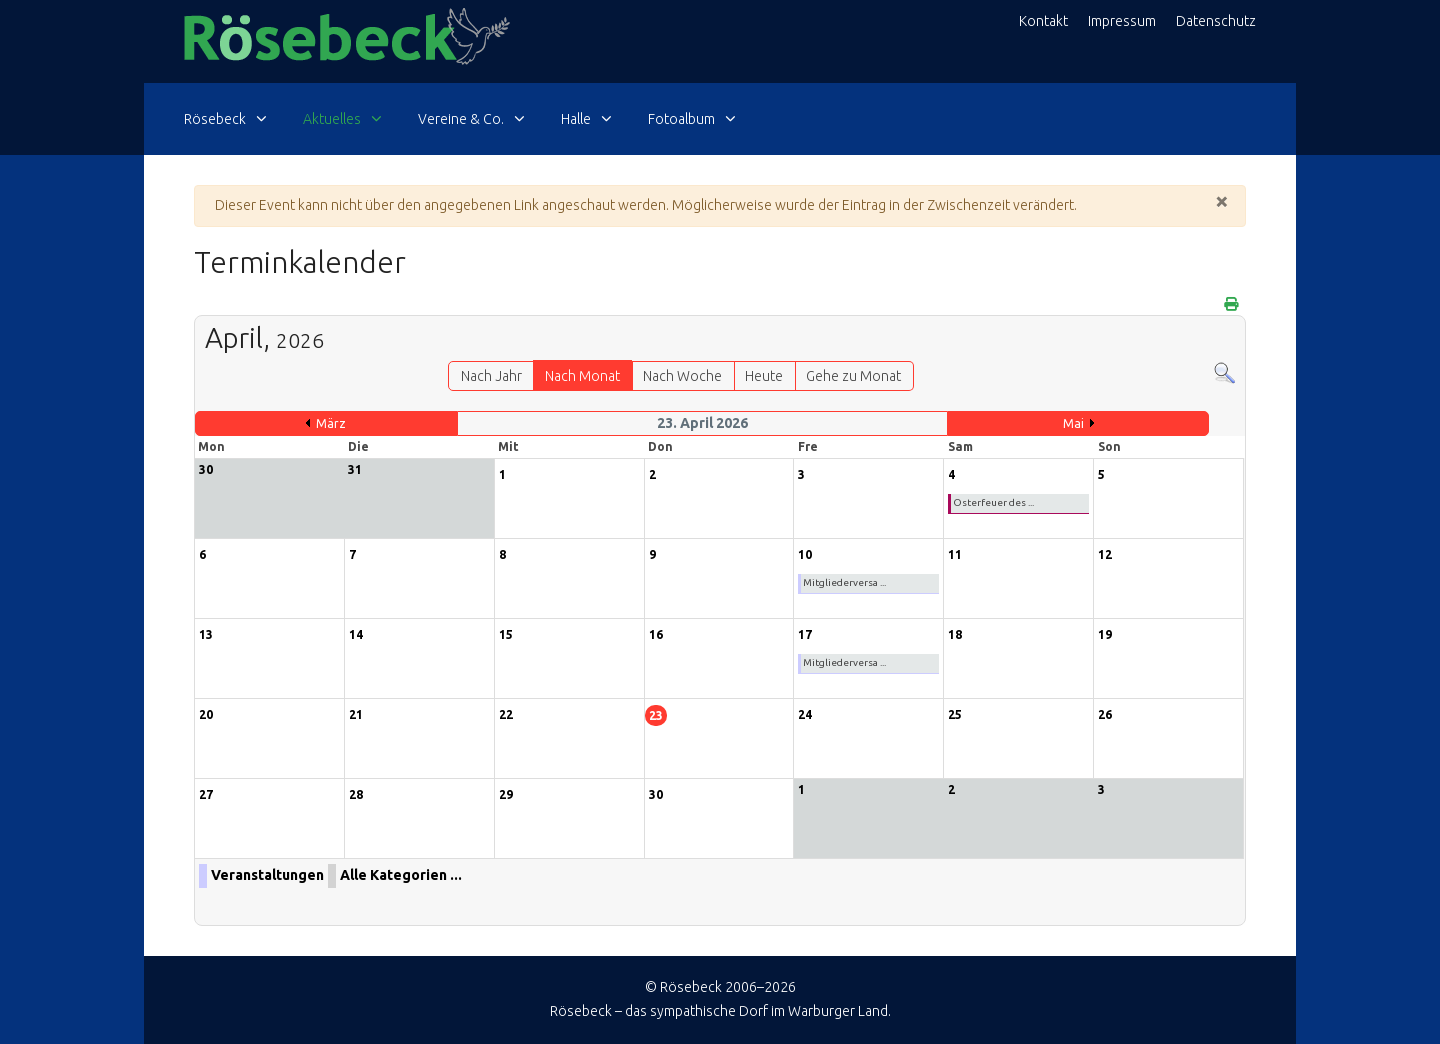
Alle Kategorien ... (401, 875)
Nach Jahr (491, 376)
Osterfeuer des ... (993, 502)
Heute (764, 376)
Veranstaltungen (267, 875)
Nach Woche (682, 376)
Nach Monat (582, 376)
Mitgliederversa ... (844, 582)
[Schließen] (1222, 201)
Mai (1073, 423)
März (331, 423)
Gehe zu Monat (853, 376)
